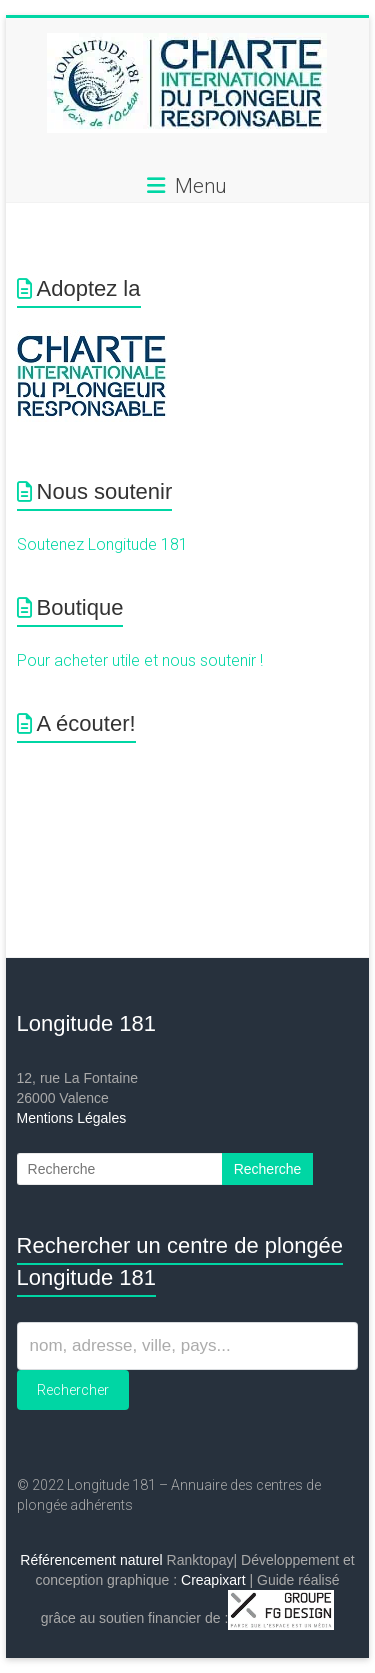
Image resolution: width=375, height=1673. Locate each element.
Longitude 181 (86, 1023)
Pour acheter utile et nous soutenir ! (140, 660)
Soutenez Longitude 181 (102, 544)
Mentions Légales (72, 1118)
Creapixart (213, 1580)
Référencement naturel (91, 1560)
